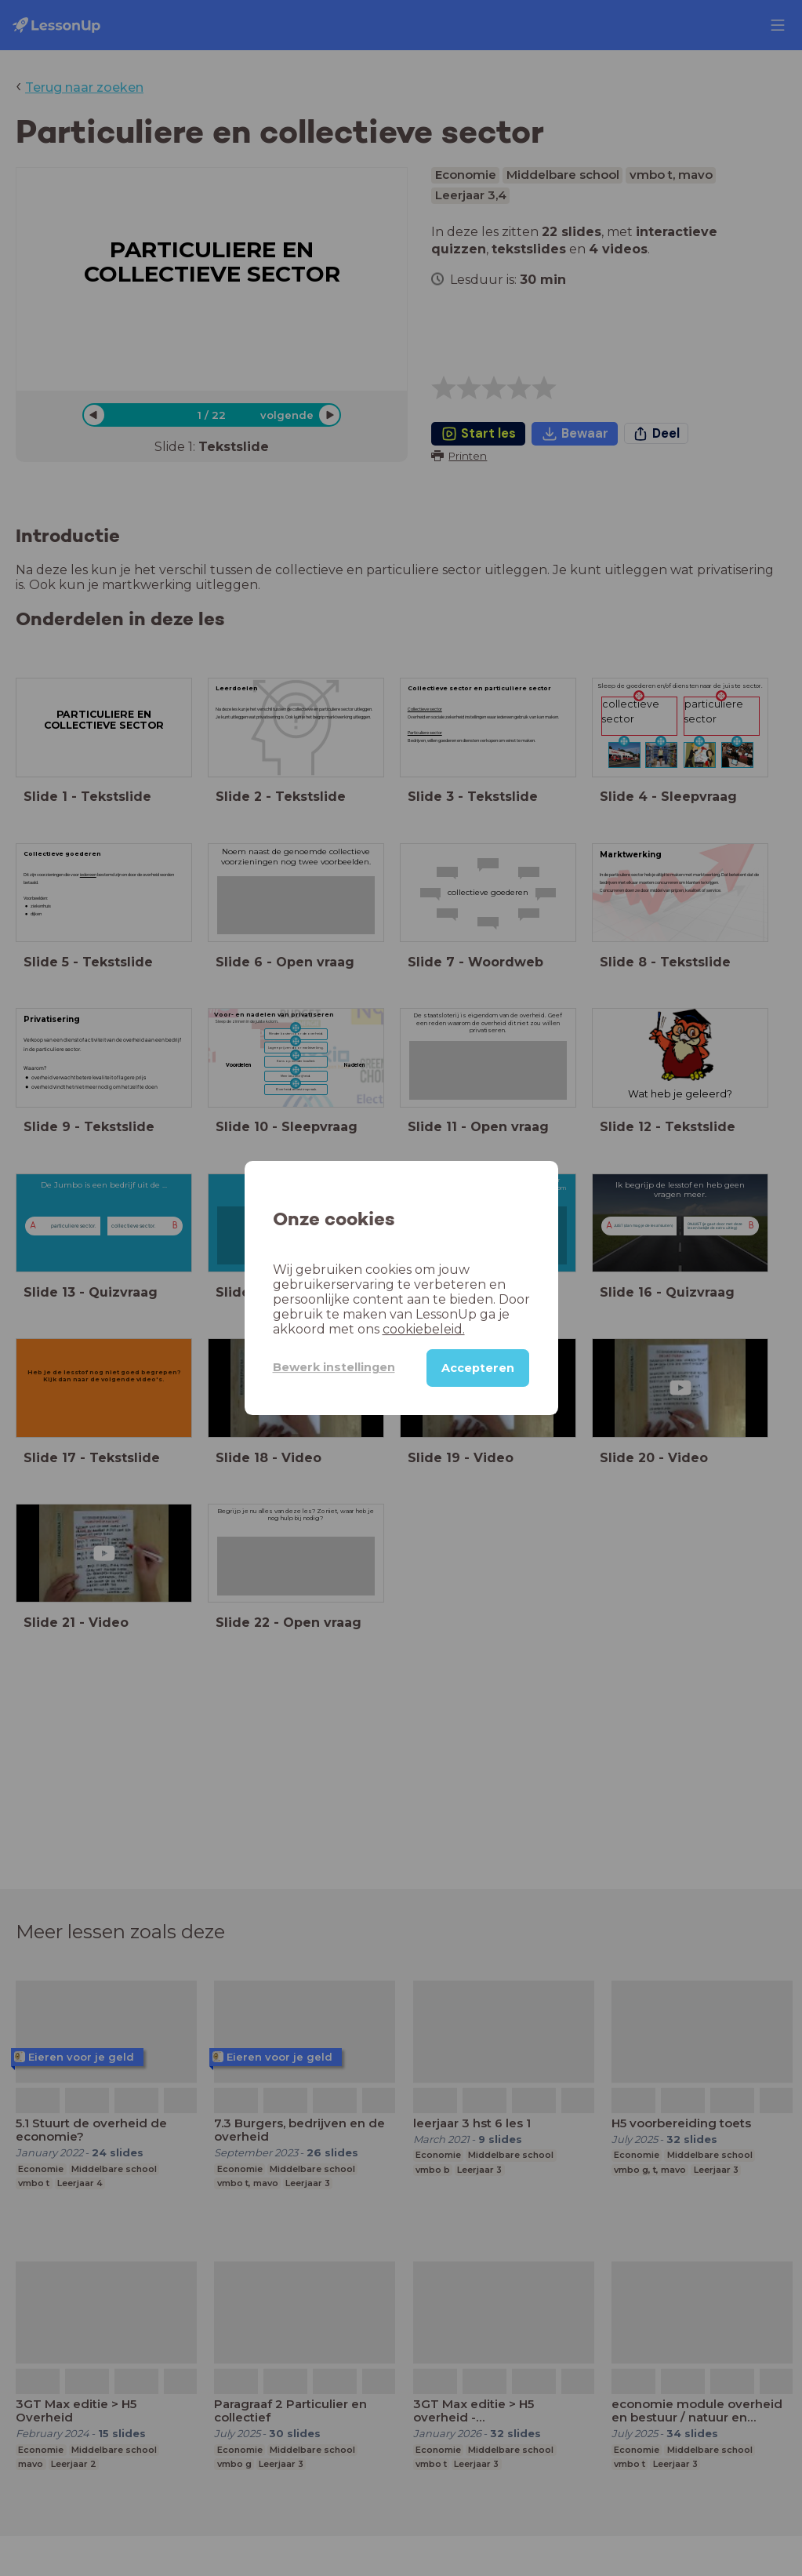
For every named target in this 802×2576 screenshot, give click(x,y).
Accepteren (477, 1368)
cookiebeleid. (424, 1329)
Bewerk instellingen (334, 1367)
